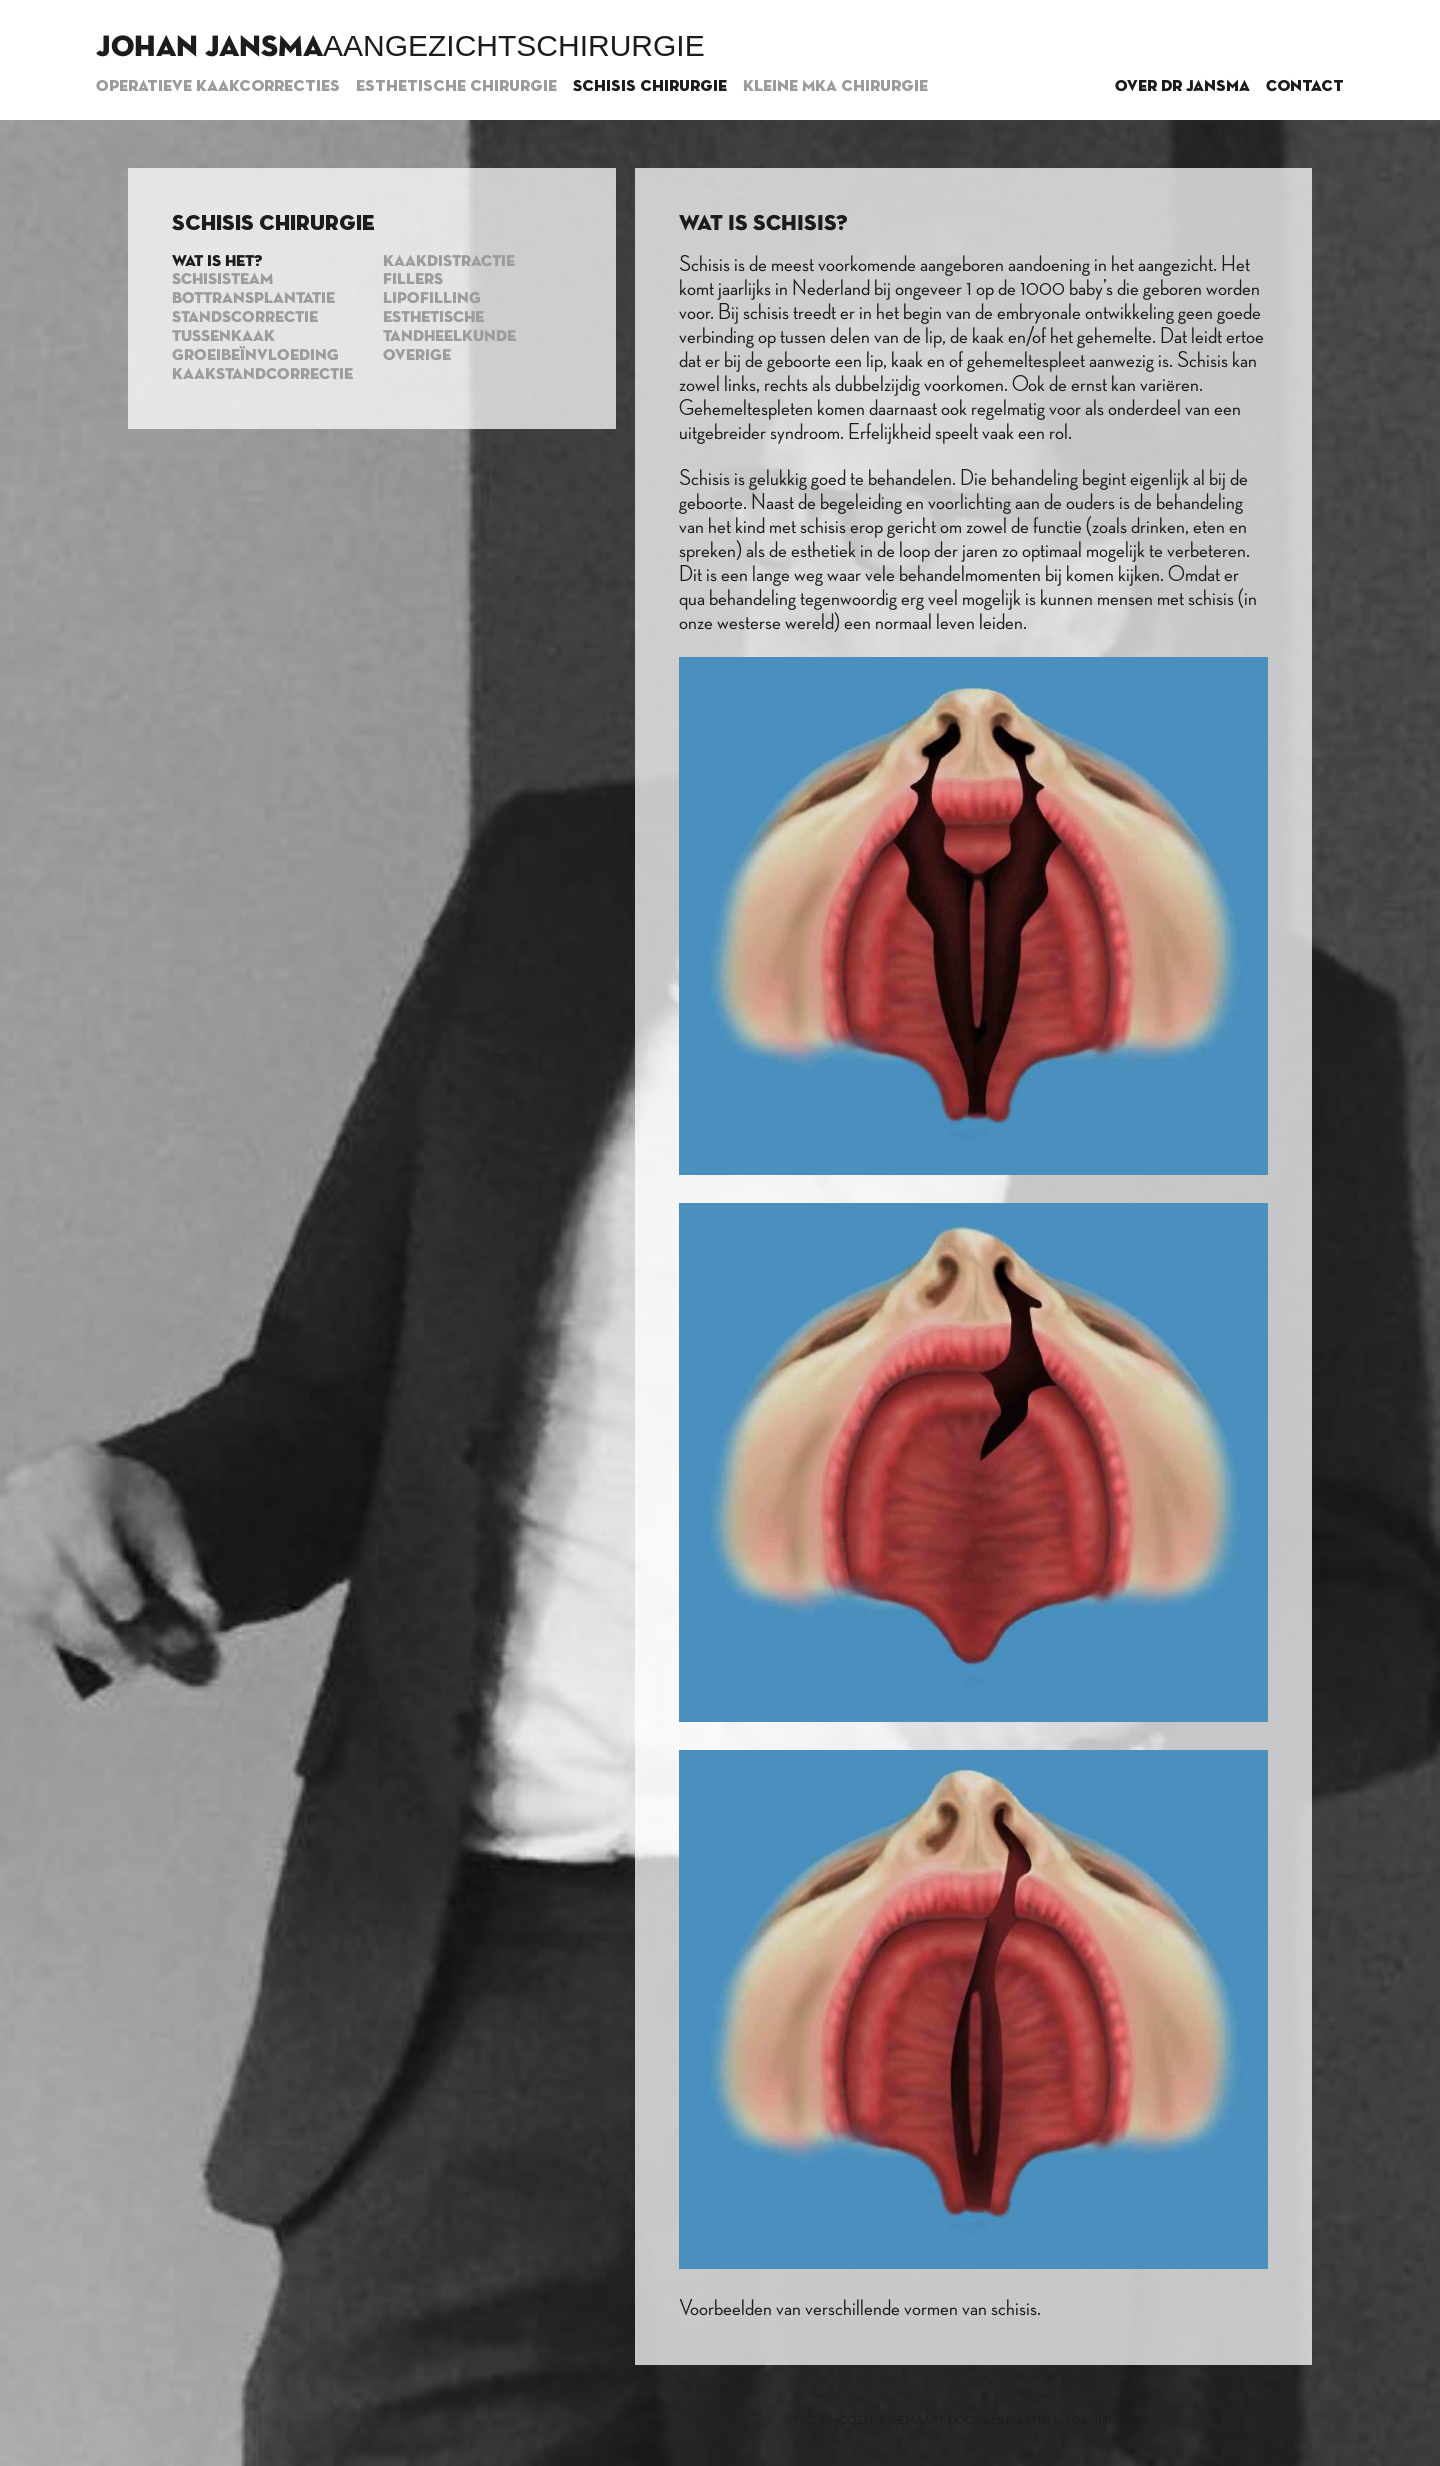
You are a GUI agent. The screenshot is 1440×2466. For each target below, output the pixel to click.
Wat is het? (217, 262)
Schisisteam (222, 280)
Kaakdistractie (449, 262)
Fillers (413, 280)
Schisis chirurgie (650, 87)
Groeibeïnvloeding (255, 356)
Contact (1305, 87)
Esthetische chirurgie (456, 87)
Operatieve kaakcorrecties (218, 87)
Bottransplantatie (253, 299)
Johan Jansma (209, 48)
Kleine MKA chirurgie (835, 87)
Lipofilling (432, 299)
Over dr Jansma (1182, 87)
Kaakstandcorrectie (262, 375)
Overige (417, 356)
